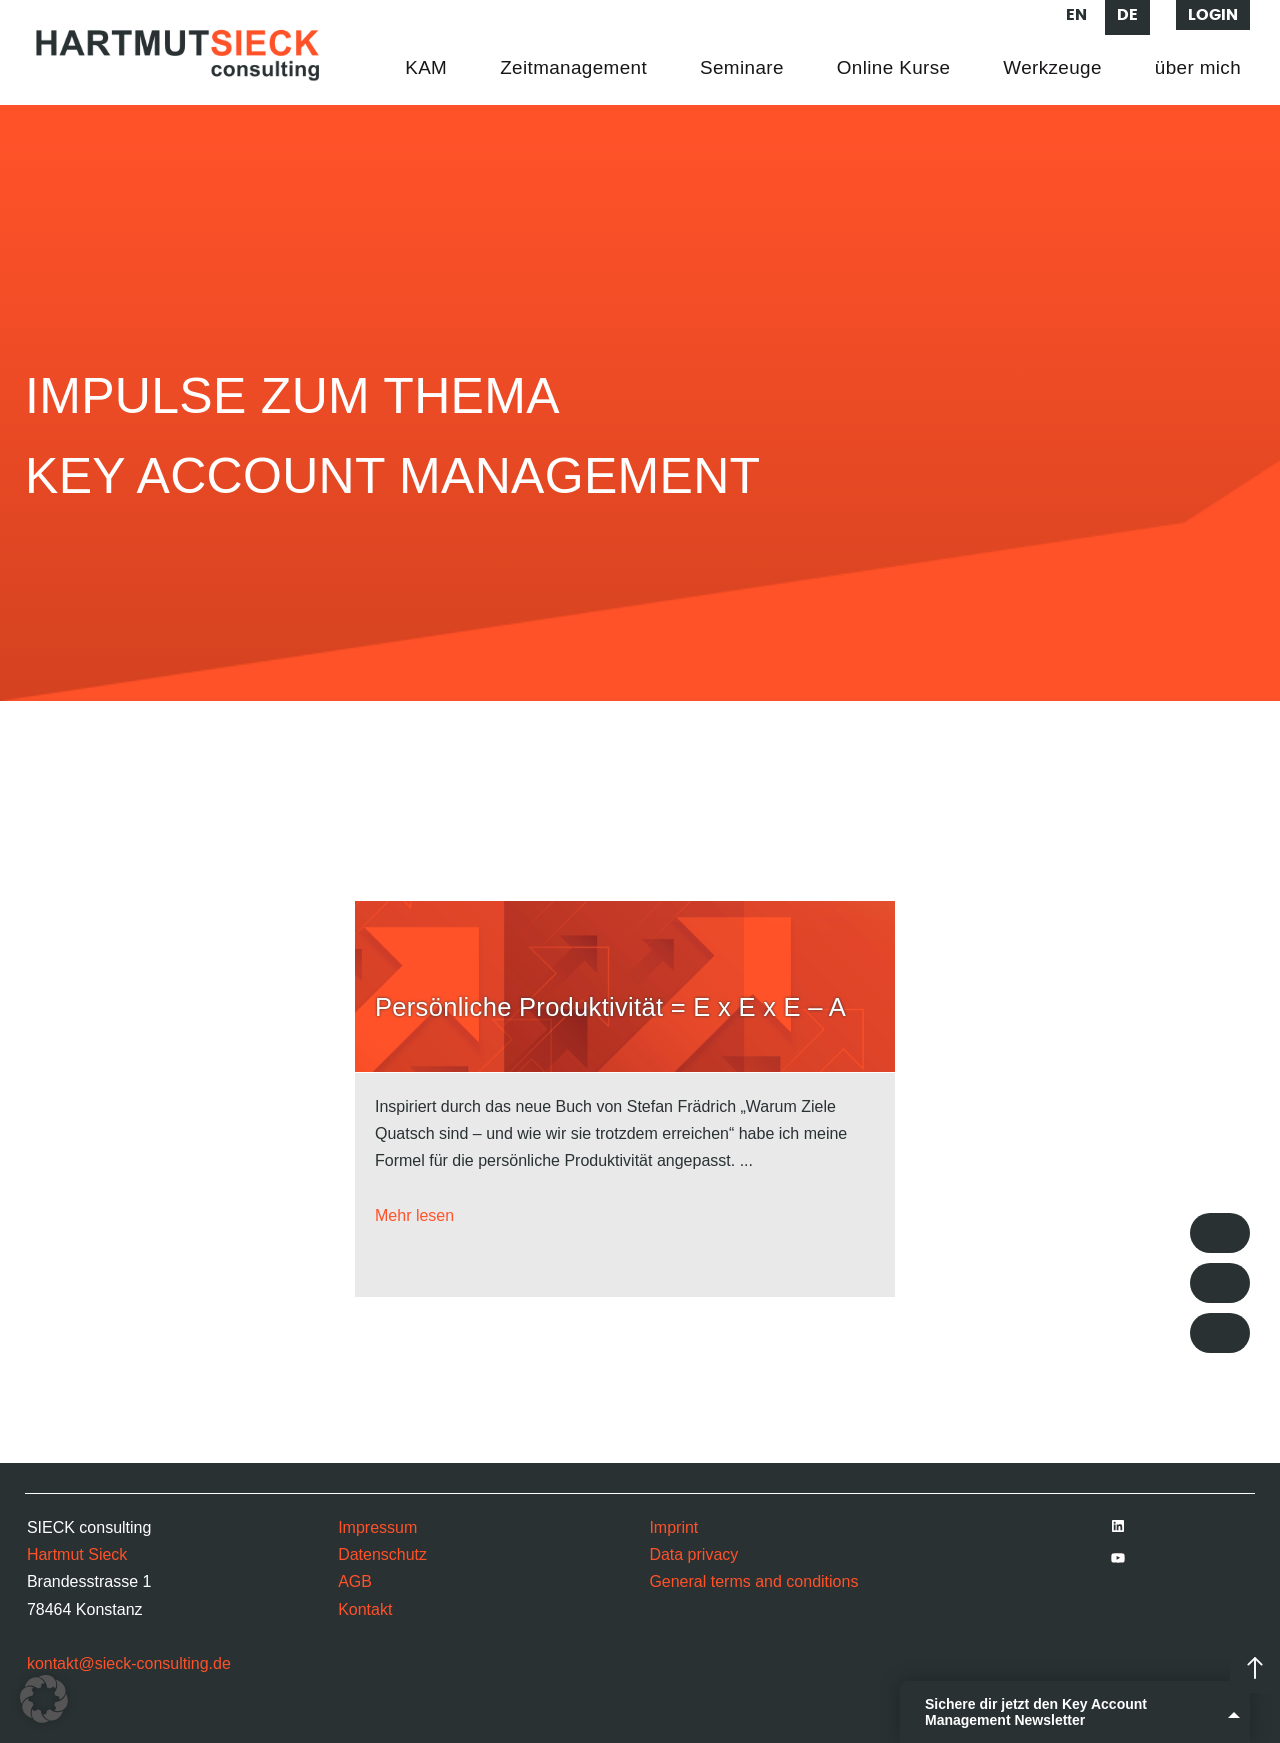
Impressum (377, 1527)
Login (1213, 15)
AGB (355, 1581)
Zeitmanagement (573, 67)
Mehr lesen (414, 1215)
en (1076, 15)
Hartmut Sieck (77, 1554)
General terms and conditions (753, 1581)
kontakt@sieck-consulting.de (129, 1663)
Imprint (673, 1527)
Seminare (742, 67)
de (1127, 15)
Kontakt (365, 1609)
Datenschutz (382, 1554)
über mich (1198, 67)
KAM (426, 67)
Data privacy (693, 1554)
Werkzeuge (1052, 67)
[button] (44, 1699)
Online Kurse (894, 67)
